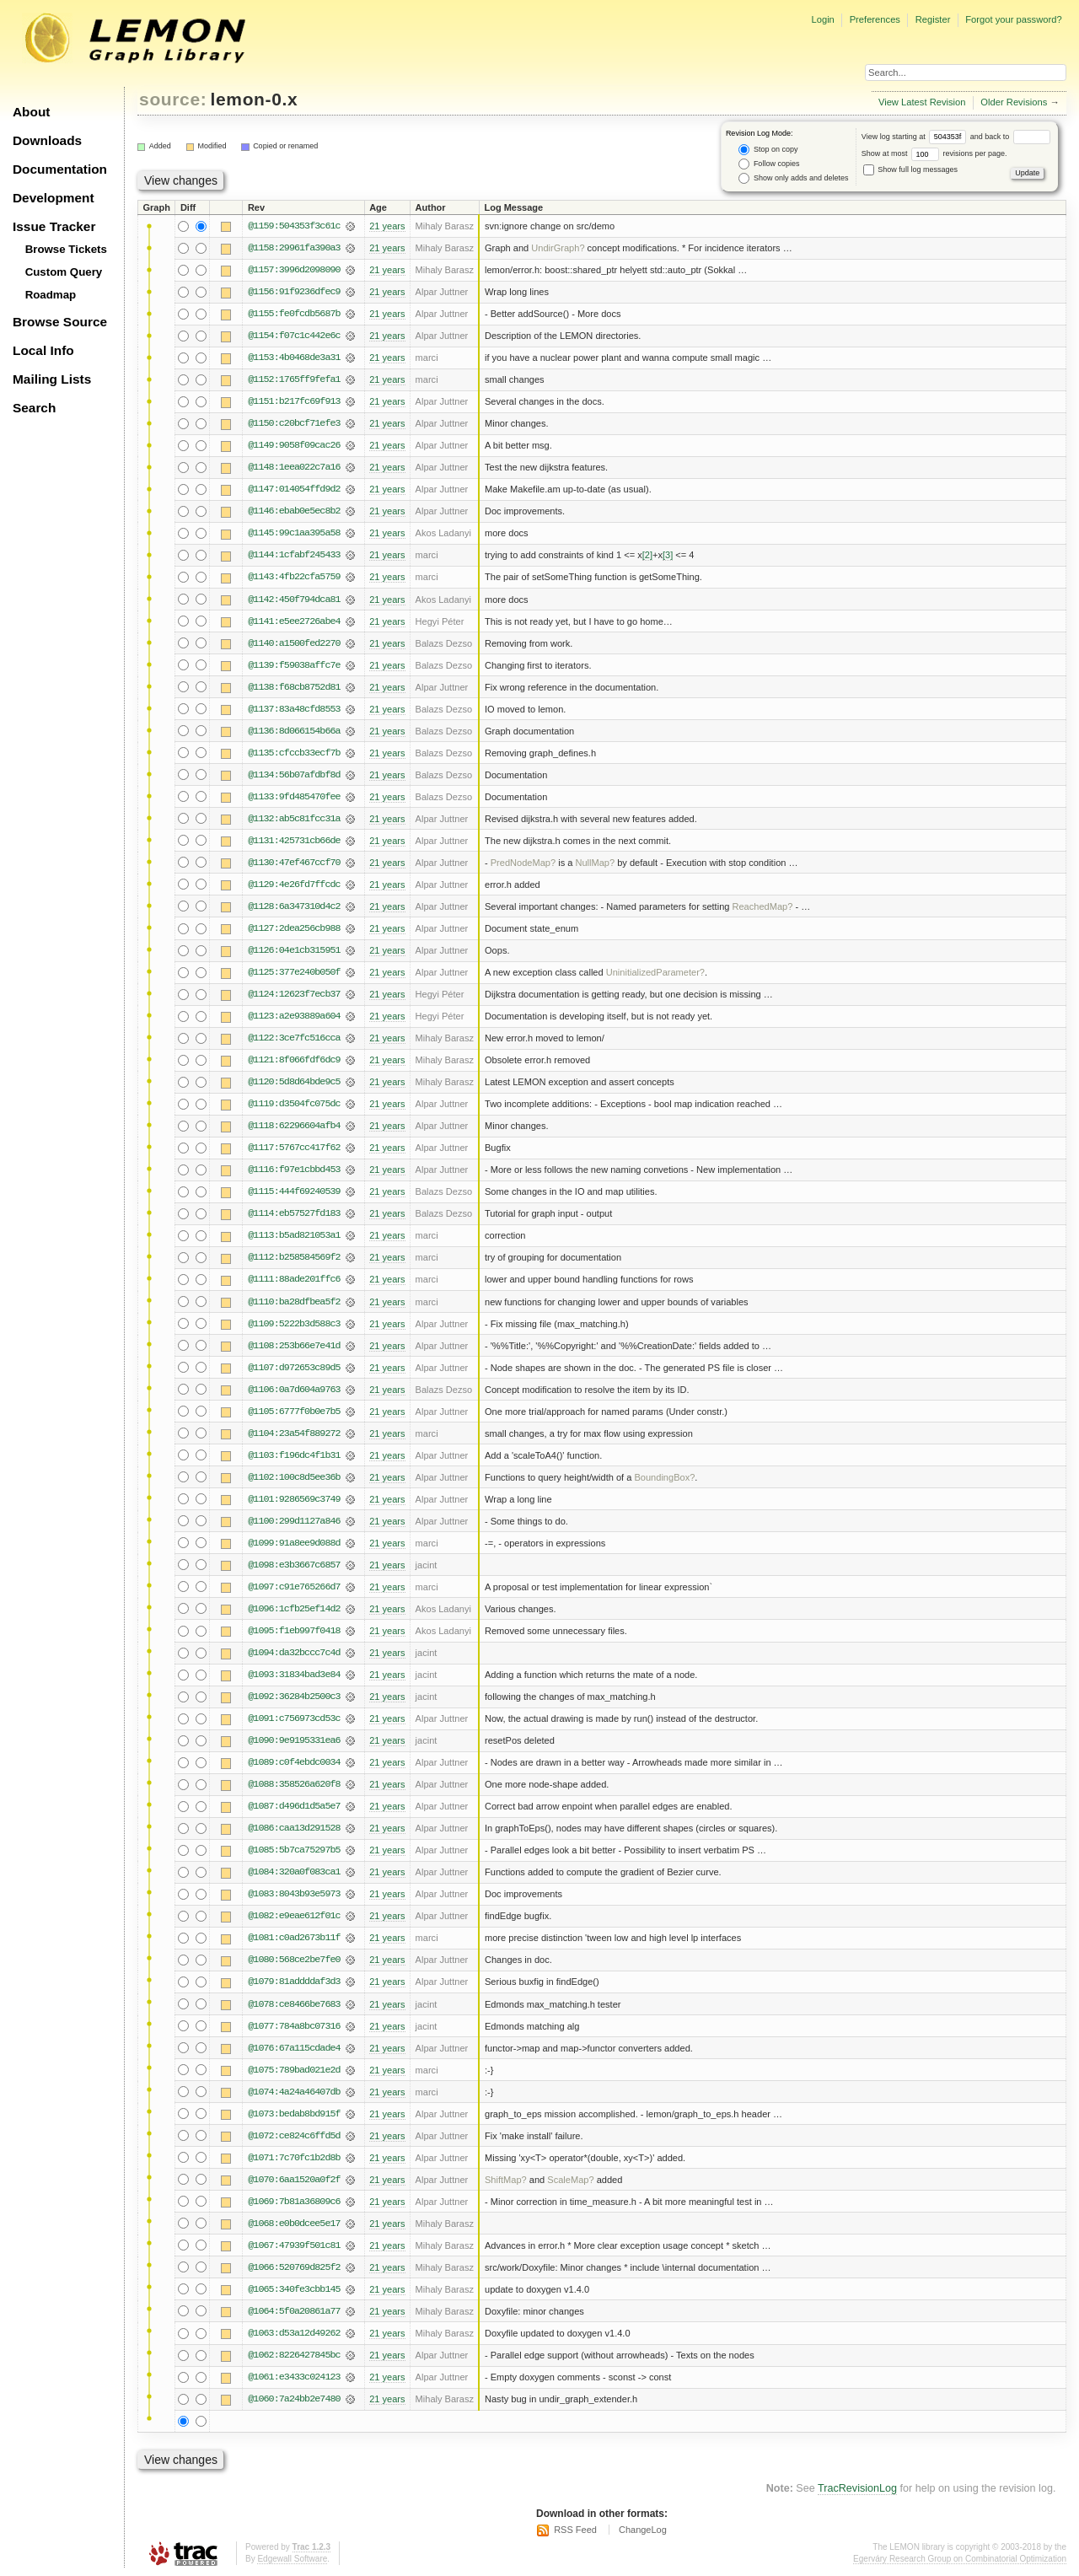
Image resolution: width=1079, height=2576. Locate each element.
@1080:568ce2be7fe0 (294, 1959)
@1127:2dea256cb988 (294, 928)
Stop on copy (767, 149)
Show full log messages (910, 169)
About (31, 112)
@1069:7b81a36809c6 (294, 2201)
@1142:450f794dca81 (294, 599)
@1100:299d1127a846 (294, 1521)
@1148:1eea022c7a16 (294, 467)
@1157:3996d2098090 (294, 270)
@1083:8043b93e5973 (294, 1894)
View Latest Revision (922, 102)
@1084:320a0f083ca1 (294, 1872)
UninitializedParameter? (655, 972)
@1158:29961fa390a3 (294, 248)
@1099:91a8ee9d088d (294, 1543)
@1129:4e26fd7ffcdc (294, 884)
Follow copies (768, 164)
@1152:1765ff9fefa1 (294, 379)
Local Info (43, 350)
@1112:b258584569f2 (294, 1257)
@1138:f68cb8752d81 (294, 687)
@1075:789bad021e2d (294, 2070)
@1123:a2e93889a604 (294, 1016)
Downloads (47, 140)
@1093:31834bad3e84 (294, 1674)
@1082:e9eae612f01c (294, 1916)
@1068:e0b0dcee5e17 (294, 2223)
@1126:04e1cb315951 (294, 950)
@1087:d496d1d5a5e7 (294, 1806)
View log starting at (916, 136)
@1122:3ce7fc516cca (294, 1038)
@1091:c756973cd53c (294, 1718)
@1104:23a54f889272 (294, 1433)
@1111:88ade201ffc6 (294, 1279)
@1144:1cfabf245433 (294, 555)
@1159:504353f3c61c (294, 226)
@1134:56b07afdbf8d (294, 775)
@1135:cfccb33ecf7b (294, 753)
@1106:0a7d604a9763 (294, 1389)
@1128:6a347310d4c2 (294, 906)
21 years (387, 226)
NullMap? (595, 863)
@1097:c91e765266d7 (294, 1587)
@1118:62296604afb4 (294, 1125)
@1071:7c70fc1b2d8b (294, 2158)
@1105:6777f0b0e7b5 (294, 1411)
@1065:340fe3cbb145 (294, 2289)
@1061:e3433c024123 (294, 2377)
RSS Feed (575, 2530)
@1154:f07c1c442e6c (294, 335)
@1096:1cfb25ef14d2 (294, 1609)
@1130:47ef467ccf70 (294, 862)
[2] (647, 555)
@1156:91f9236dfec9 (294, 291)
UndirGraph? (557, 248)
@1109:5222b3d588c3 (294, 1324)
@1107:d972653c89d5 (294, 1367)
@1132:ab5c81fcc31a (294, 819)
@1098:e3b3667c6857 (294, 1565)
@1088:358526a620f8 (294, 1784)
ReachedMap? (762, 906)
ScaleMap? (570, 2180)
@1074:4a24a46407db (294, 2092)
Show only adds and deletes (793, 178)
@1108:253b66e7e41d (294, 1346)
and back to (1010, 136)
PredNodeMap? (523, 863)
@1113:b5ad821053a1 (294, 1235)
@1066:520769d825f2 (294, 2267)
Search (34, 408)
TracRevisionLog (857, 2488)
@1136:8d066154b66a (294, 731)
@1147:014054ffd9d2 (294, 489)
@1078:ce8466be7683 (294, 2004)
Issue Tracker (54, 226)
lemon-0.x (254, 99)
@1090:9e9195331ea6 (294, 1740)
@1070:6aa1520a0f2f (294, 2179)
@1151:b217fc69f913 (294, 401)
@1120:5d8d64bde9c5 (294, 1082)
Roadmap (51, 294)
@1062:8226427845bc (294, 2355)
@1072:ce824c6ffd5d (294, 2136)
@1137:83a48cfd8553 (294, 709)
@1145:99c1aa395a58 (294, 533)
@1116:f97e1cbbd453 (294, 1169)
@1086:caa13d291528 (294, 1828)
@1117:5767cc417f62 (294, 1147)
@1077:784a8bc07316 (294, 2026)
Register (933, 19)
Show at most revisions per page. (934, 153)
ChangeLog (643, 2530)
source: (173, 99)
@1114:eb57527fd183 (294, 1213)
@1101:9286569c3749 (294, 1499)
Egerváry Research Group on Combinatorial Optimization (959, 2558)
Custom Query (64, 272)
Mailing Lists (52, 379)
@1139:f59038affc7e (294, 665)
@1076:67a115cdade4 (294, 2048)
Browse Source (60, 322)
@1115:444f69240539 (294, 1191)
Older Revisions (1013, 102)
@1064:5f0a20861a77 (294, 2311)
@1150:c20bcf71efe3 (294, 423)
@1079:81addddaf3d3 (294, 1981)
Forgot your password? (1013, 19)
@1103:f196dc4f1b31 (294, 1455)
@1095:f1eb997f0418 (294, 1631)
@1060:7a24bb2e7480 (294, 2399)
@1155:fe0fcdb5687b (294, 313)
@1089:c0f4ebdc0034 (294, 1762)
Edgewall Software (292, 2558)
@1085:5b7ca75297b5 (294, 1850)
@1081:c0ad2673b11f (294, 1937)
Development (53, 198)
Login (822, 19)
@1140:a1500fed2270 (294, 643)
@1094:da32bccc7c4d (294, 1652)
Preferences (875, 19)
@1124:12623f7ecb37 (294, 994)
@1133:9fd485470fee (294, 797)
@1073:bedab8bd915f (294, 2114)
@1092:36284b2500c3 (294, 1696)
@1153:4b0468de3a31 (294, 357)
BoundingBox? (664, 1477)
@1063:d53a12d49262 (294, 2333)
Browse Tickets (66, 249)
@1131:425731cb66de (294, 840)
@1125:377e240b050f (294, 972)
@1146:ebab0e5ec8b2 (294, 511)
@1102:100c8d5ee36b (294, 1477)
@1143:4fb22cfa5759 (294, 576)
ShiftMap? (506, 2180)
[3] (668, 555)
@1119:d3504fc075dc (294, 1104)
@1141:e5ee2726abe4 (294, 621)
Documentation (60, 169)
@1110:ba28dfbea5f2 (294, 1302)
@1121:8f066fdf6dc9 (294, 1060)
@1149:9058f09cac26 (294, 445)
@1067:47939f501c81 (294, 2245)
